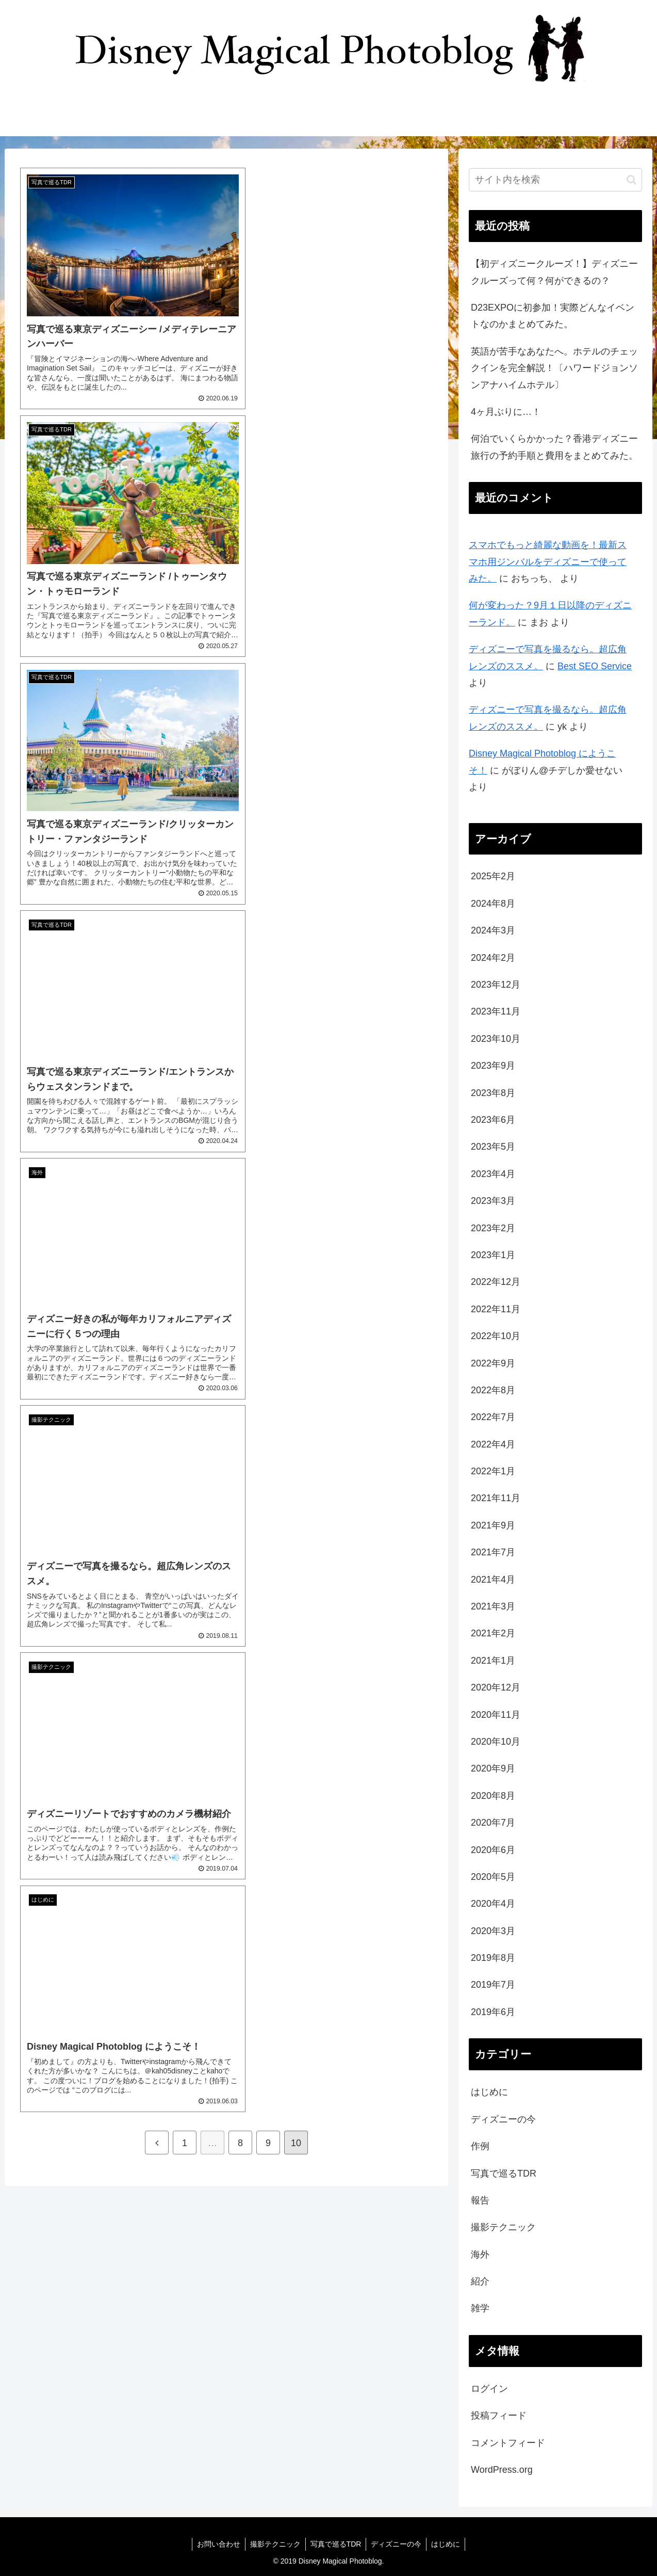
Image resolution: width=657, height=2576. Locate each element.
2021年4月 (493, 1579)
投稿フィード (499, 2415)
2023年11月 (495, 1011)
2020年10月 (495, 1741)
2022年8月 (493, 1390)
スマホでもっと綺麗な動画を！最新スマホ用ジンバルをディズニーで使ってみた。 (548, 562)
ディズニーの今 (503, 2119)
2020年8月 (493, 1796)
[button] (631, 180)
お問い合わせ (216, 2544)
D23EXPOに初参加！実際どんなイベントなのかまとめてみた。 (552, 315)
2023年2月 (493, 1228)
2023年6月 (493, 1120)
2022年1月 (493, 1471)
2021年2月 (493, 1633)
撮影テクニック (503, 2227)
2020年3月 (493, 1931)
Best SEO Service (594, 666)
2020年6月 (493, 1850)
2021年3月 (493, 1606)
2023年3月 (493, 1201)
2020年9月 (493, 1768)
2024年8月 (493, 903)
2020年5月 (493, 1877)
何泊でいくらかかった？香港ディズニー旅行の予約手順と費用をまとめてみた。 (554, 446)
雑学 (480, 2308)
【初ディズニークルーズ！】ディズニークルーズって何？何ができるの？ (554, 272)
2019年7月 (493, 1984)
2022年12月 (495, 1282)
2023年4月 (493, 1174)
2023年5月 (493, 1146)
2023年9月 (493, 1065)
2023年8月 (493, 1093)
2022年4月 (493, 1444)
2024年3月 (493, 930)
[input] (555, 179)
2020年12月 (495, 1687)
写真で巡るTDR (503, 2173)
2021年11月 (495, 1498)
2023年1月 (493, 1255)
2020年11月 (495, 1715)
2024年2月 (493, 958)
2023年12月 (495, 984)
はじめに (489, 2092)
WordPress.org (502, 2470)
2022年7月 (493, 1417)
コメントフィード (508, 2443)
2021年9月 (493, 1525)
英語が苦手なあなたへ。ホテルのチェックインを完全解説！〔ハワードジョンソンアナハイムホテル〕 (554, 368)
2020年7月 (493, 1822)
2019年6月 (493, 2012)
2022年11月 (495, 1309)
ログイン (489, 2389)
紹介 (480, 2281)
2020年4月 (493, 1903)
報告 (480, 2200)
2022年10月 (495, 1336)
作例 (480, 2146)
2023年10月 (495, 1039)
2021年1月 (493, 1660)
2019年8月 (493, 1958)
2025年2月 (493, 876)
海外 (480, 2254)
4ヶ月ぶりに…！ (506, 412)
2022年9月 (493, 1363)
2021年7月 (493, 1552)
